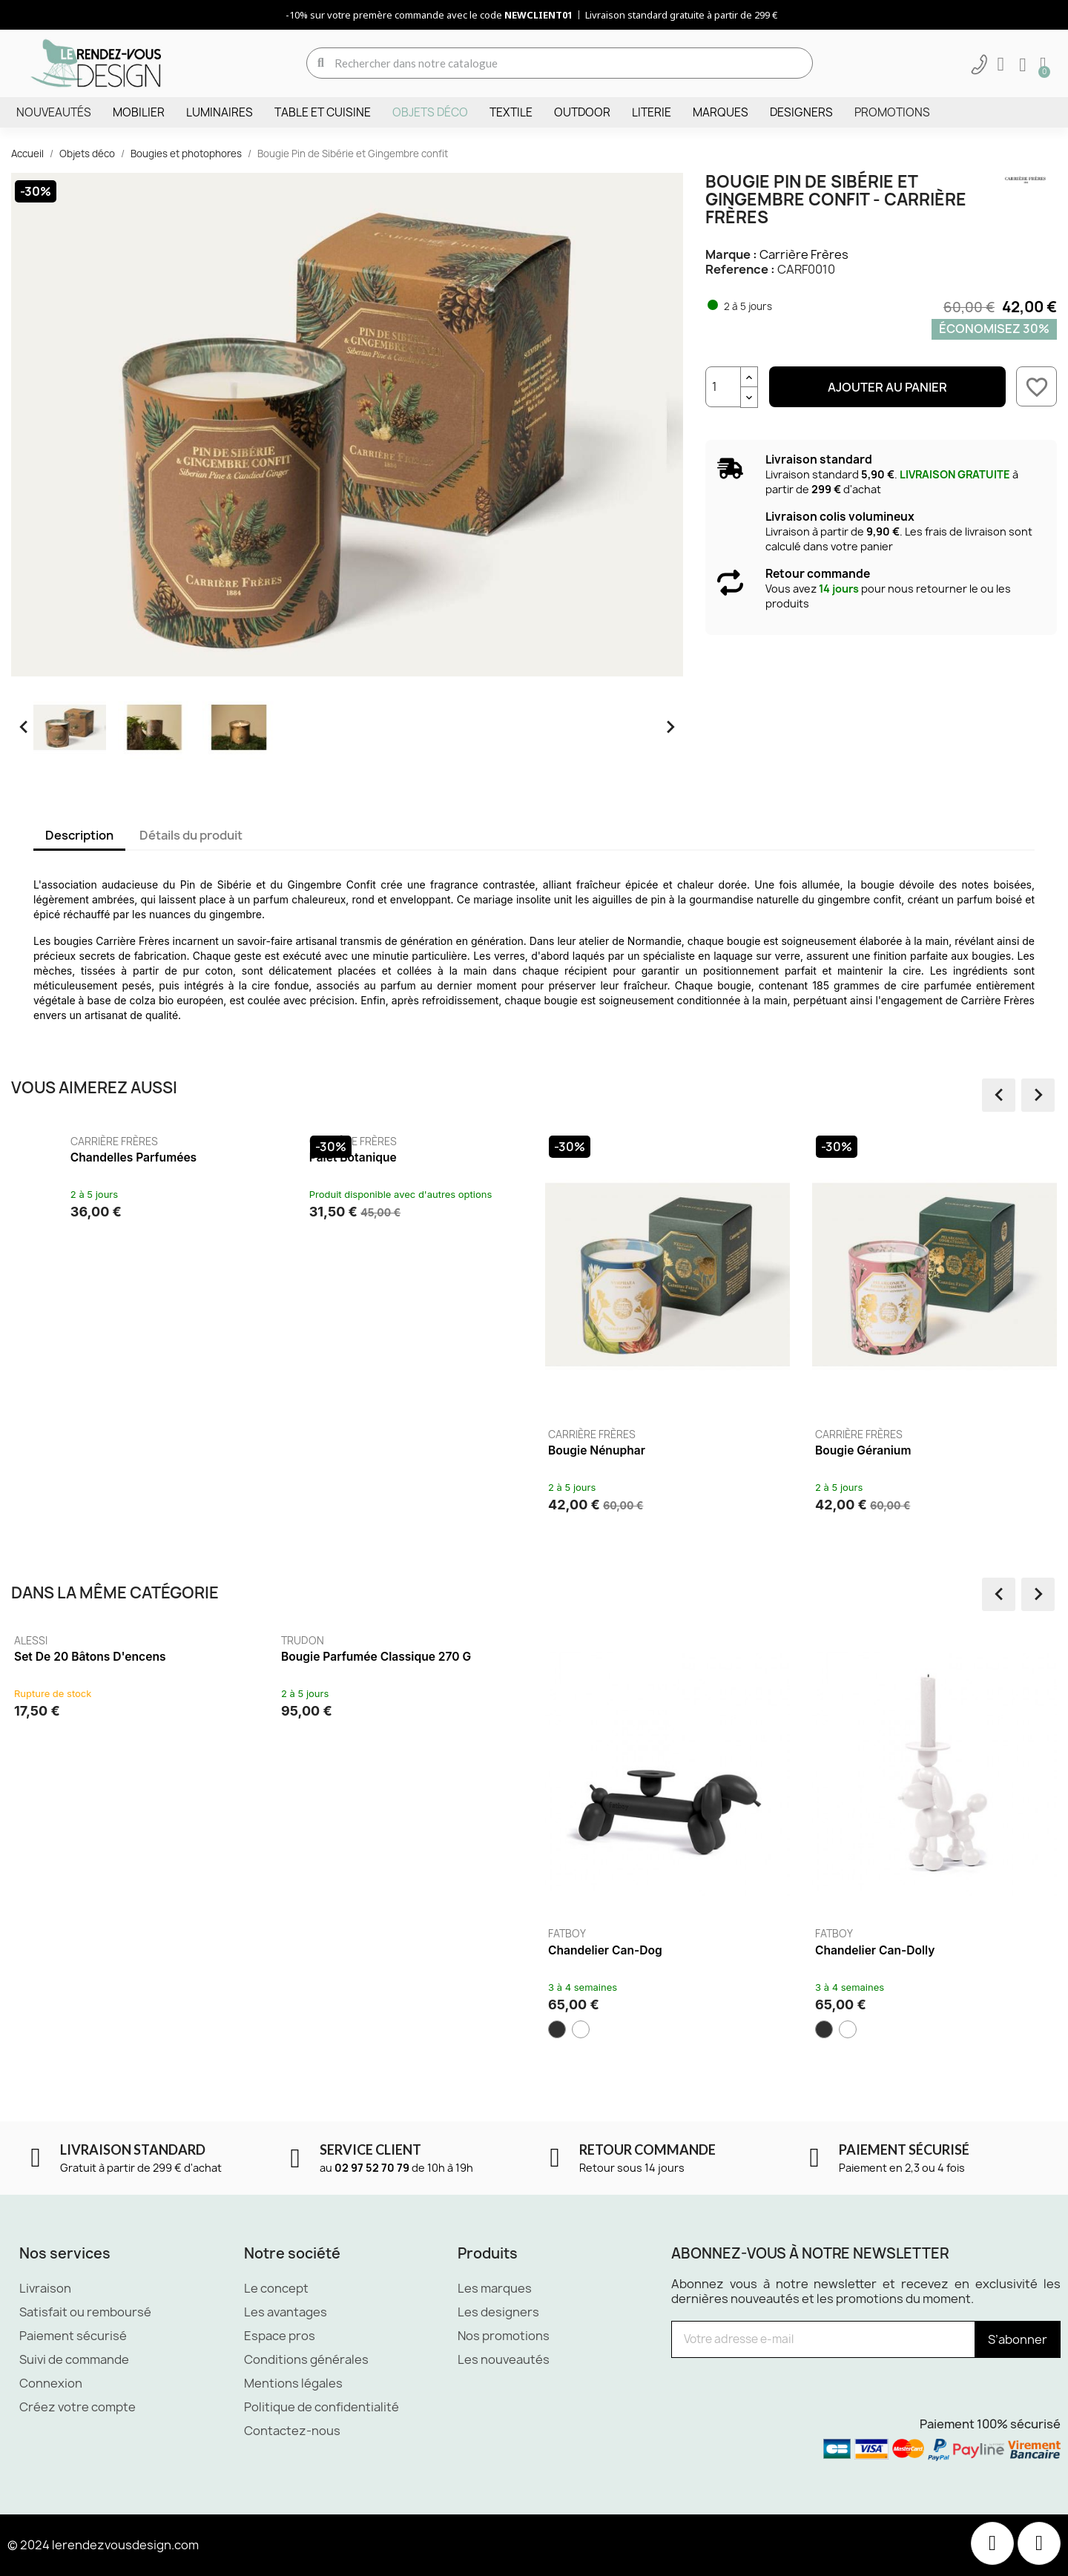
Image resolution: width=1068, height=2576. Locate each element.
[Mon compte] (1001, 64)
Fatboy (623, 1933)
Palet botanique (563, 1157)
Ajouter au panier (887, 387)
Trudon (358, 1640)
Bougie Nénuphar (808, 1450)
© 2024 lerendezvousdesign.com (103, 2545)
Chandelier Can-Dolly (930, 1950)
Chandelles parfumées (344, 1157)
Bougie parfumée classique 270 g (432, 1657)
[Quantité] (723, 386)
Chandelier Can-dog (661, 1950)
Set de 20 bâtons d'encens (145, 1657)
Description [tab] (79, 835)
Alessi (86, 1640)
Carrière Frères (803, 254)
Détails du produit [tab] (191, 835)
